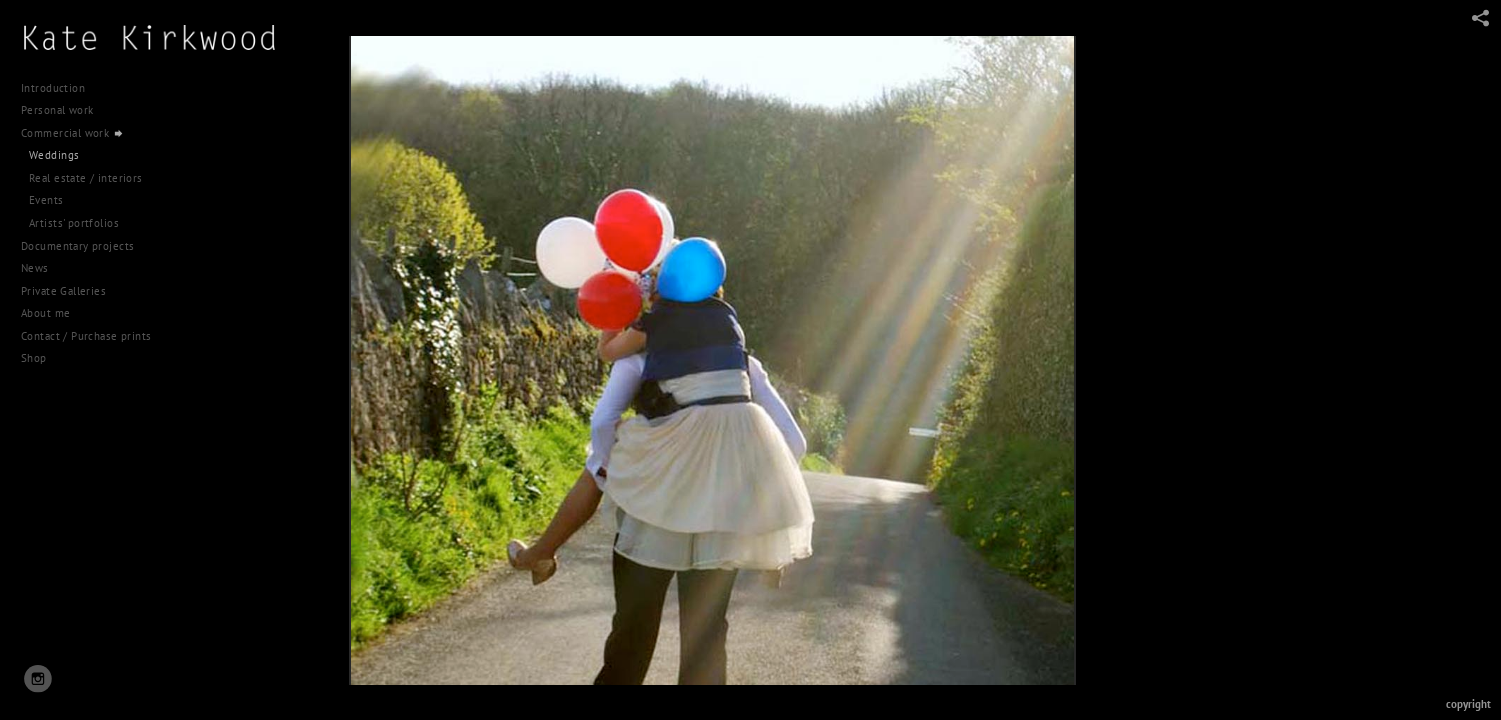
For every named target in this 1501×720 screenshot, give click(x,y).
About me (45, 223)
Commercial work (72, 133)
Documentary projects (85, 155)
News (35, 178)
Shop (34, 268)
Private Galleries (63, 200)
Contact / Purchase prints (86, 246)
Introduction (53, 88)
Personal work (64, 110)
